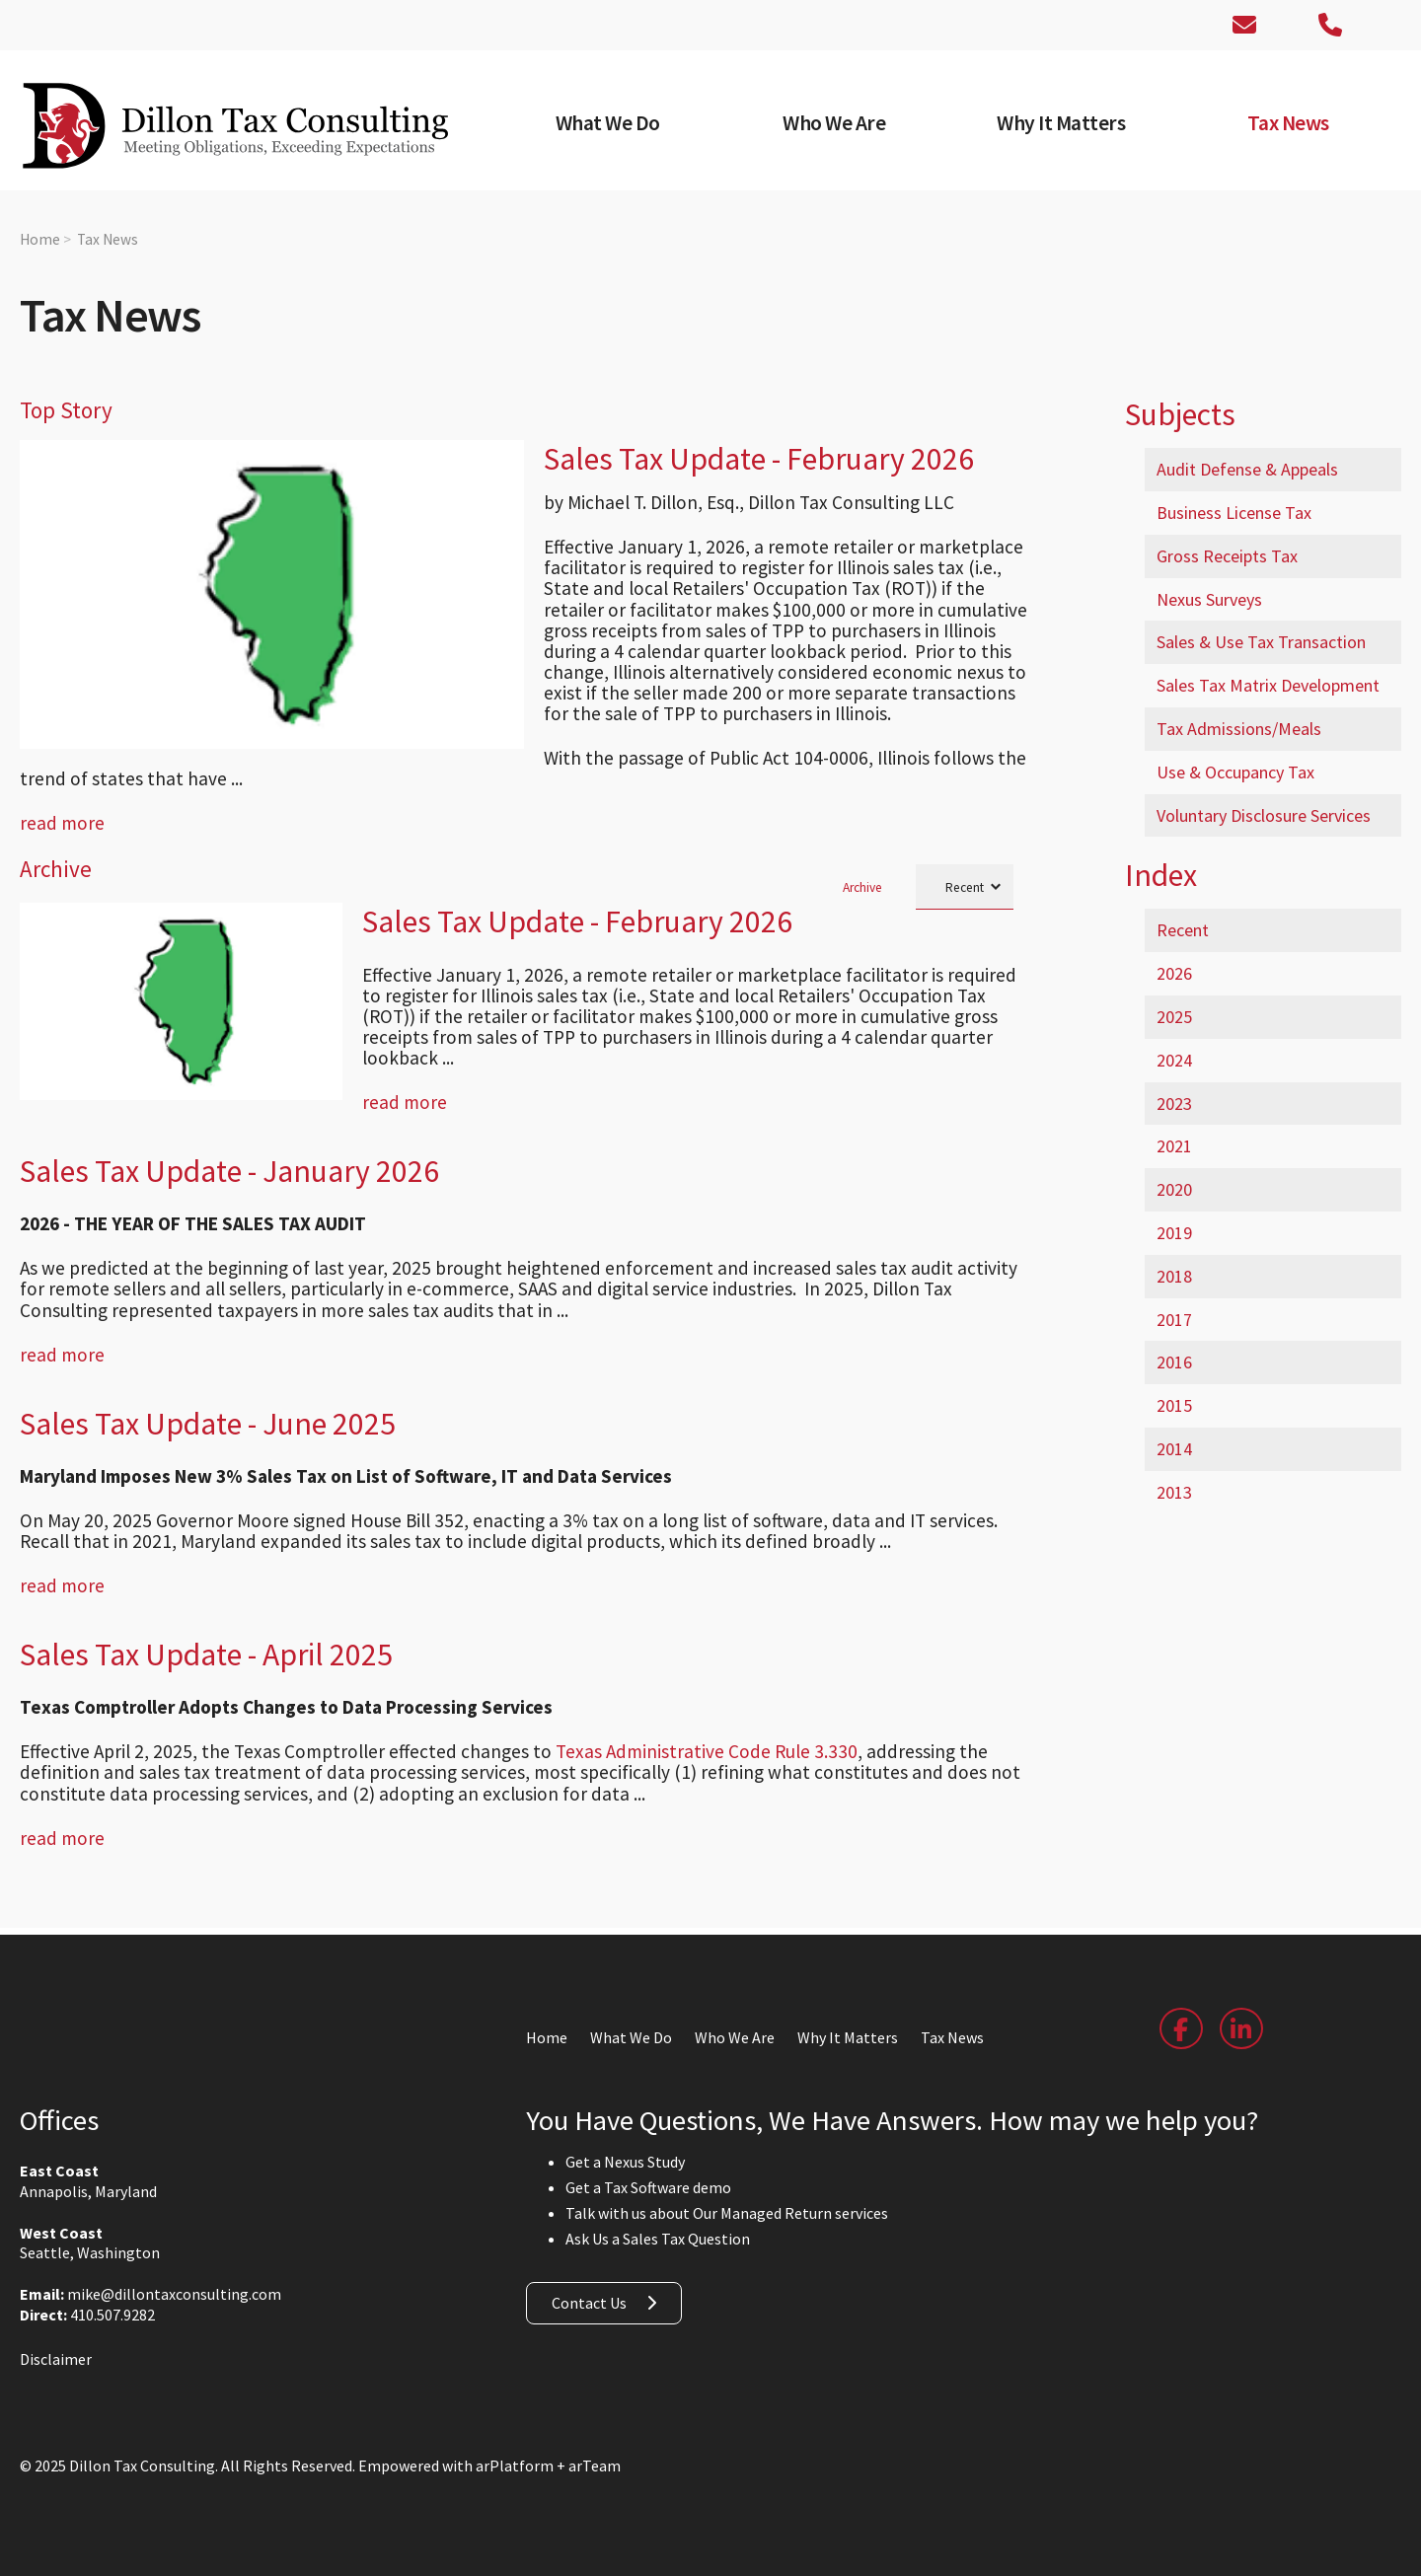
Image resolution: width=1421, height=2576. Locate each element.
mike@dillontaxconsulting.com (174, 2273)
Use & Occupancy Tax (1235, 772)
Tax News (107, 239)
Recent (1183, 930)
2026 (1174, 973)
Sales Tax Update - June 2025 (208, 1403)
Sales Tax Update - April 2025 (206, 1634)
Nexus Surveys (1209, 599)
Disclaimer (56, 2338)
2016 (1174, 1362)
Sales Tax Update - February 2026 (759, 458)
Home (40, 239)
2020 (1174, 1189)
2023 (1174, 1103)
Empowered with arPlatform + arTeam (489, 2445)
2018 (1174, 1276)
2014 (1174, 1448)
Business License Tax (1234, 512)
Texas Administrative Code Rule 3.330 (707, 1730)
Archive (862, 865)
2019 (1174, 1232)
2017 (1174, 1319)
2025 (1174, 1016)
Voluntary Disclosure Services (1264, 815)
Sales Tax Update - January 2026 (229, 1150)
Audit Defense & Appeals (1247, 469)
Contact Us (589, 2282)
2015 (1174, 1405)
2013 (1174, 1492)
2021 (1174, 1146)
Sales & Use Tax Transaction (1261, 641)
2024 (1174, 1060)
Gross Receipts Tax (1227, 556)
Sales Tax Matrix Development (1268, 685)
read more (62, 802)
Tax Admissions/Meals (1239, 728)
